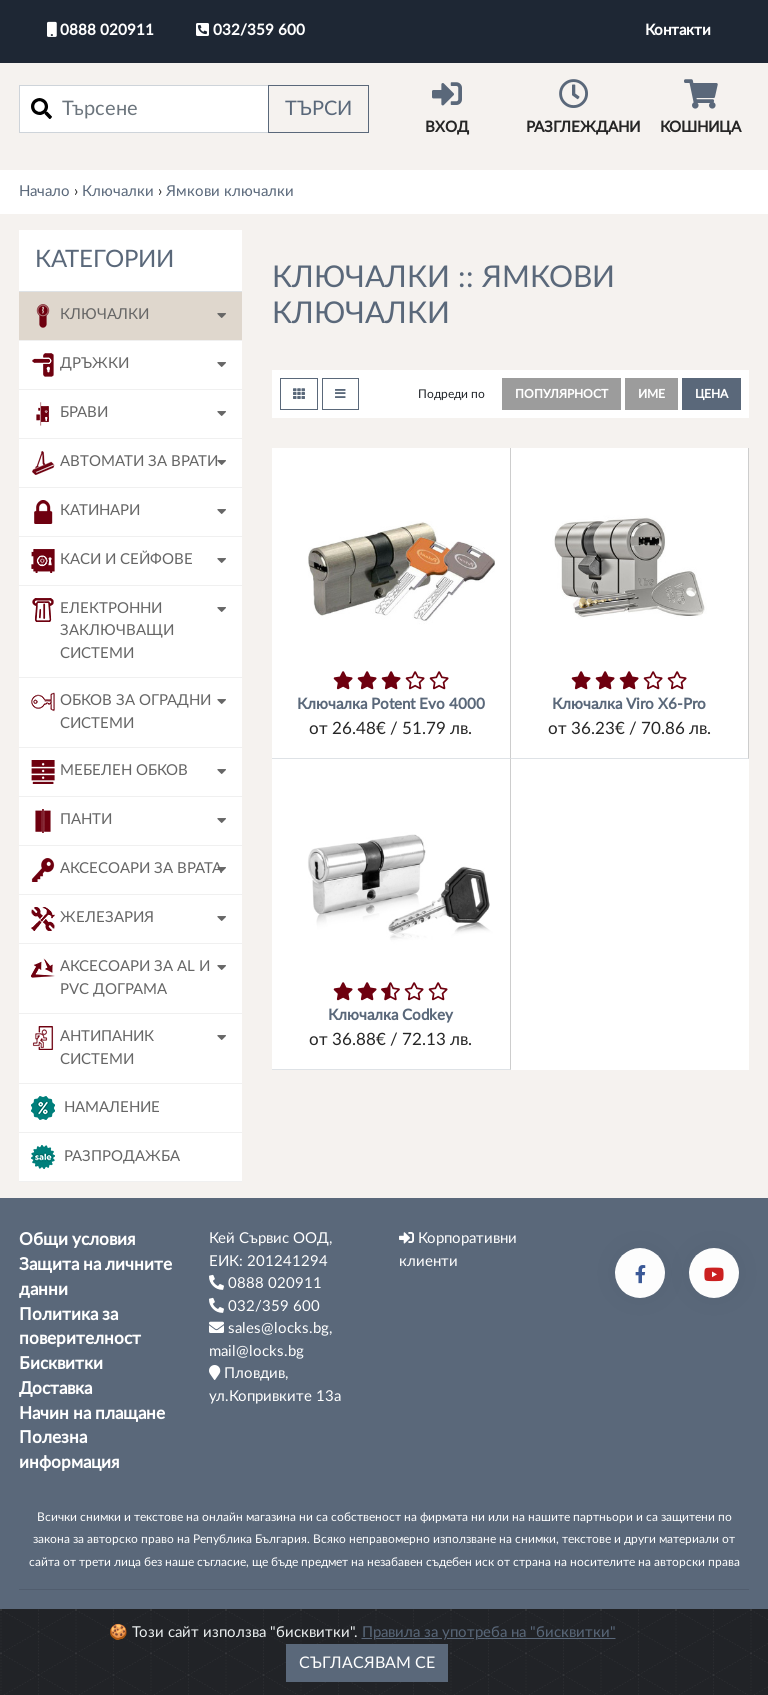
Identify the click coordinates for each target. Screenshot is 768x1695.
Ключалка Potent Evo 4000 (391, 704)
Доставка (55, 1389)
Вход (447, 107)
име (651, 394)
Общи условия (77, 1240)
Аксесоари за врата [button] (126, 870)
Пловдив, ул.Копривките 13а (275, 1384)
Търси (318, 109)
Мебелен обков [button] (109, 772)
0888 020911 (100, 30)
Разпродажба (105, 1157)
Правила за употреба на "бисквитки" (489, 1632)
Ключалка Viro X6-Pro (629, 704)
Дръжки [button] (80, 365)
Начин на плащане (92, 1414)
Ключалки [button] (90, 316)
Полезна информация (69, 1450)
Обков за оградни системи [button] (121, 710)
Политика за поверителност (80, 1327)
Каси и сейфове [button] (112, 561)
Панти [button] (71, 821)
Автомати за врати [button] (124, 463)
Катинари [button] (85, 512)
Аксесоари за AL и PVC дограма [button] (120, 976)
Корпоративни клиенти (458, 1249)
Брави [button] (69, 414)
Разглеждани (583, 107)
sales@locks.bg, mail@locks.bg (270, 1339)
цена (711, 394)
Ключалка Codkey (390, 1015)
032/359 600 (250, 30)
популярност (561, 394)
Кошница (700, 107)
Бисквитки (61, 1364)
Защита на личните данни (95, 1277)
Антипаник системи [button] (92, 1046)
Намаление (95, 1108)
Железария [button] (92, 919)
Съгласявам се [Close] (367, 1663)
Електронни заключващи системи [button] (102, 629)
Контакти (678, 30)
